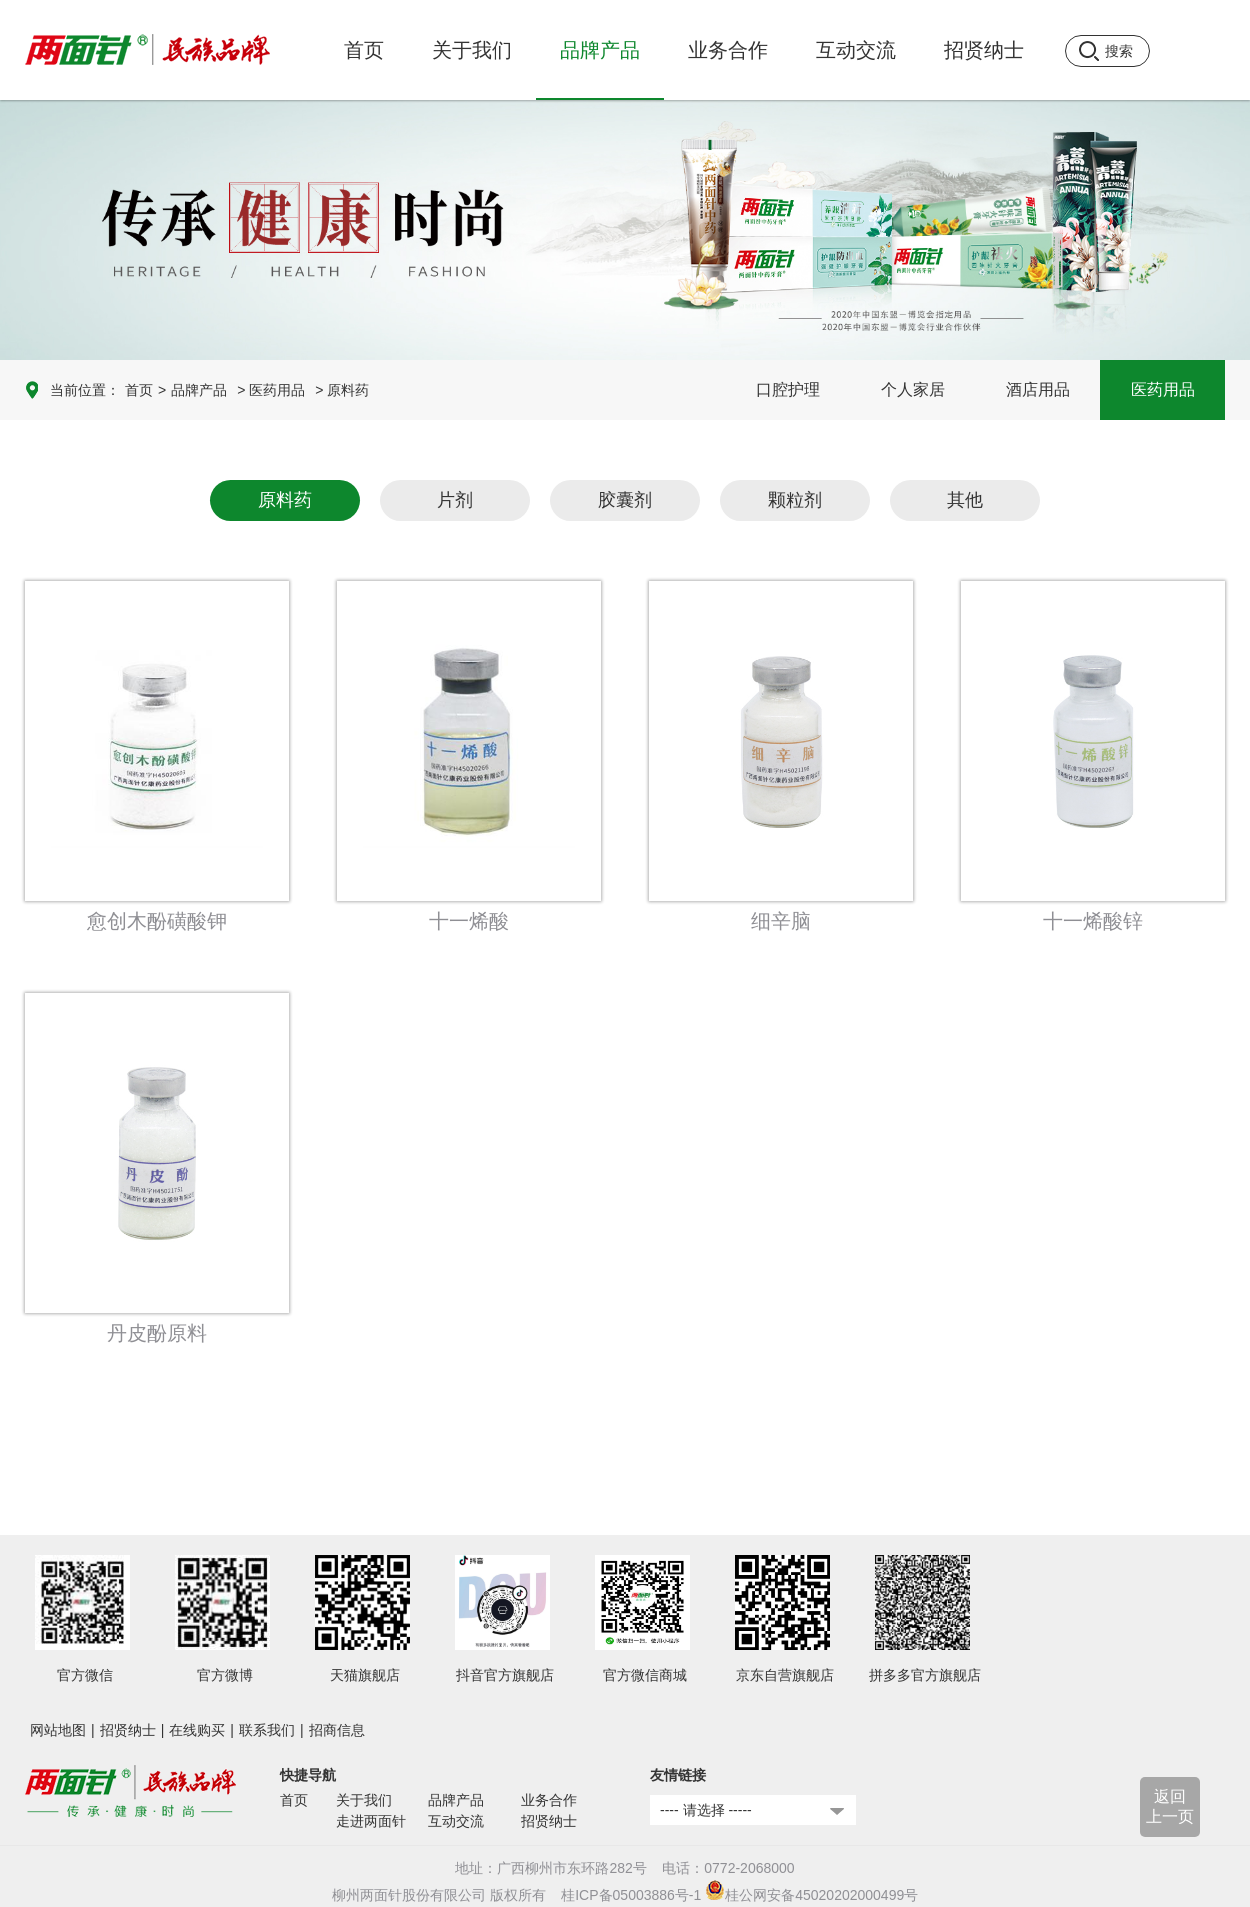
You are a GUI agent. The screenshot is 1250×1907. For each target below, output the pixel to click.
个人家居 (913, 389)
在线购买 (197, 1730)
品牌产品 (199, 390)
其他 (965, 500)
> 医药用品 (271, 390)
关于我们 (364, 1800)
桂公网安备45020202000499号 (811, 1895)
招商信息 (337, 1730)
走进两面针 (371, 1821)
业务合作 (549, 1800)
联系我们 (267, 1730)
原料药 (285, 500)
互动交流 (456, 1821)
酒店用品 (1038, 389)
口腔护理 (788, 389)
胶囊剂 (625, 500)
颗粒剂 (795, 500)
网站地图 (58, 1730)
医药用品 (1163, 389)
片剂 (455, 500)
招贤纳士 (128, 1730)
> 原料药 (342, 390)
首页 (364, 50)
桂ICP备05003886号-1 (631, 1895)
